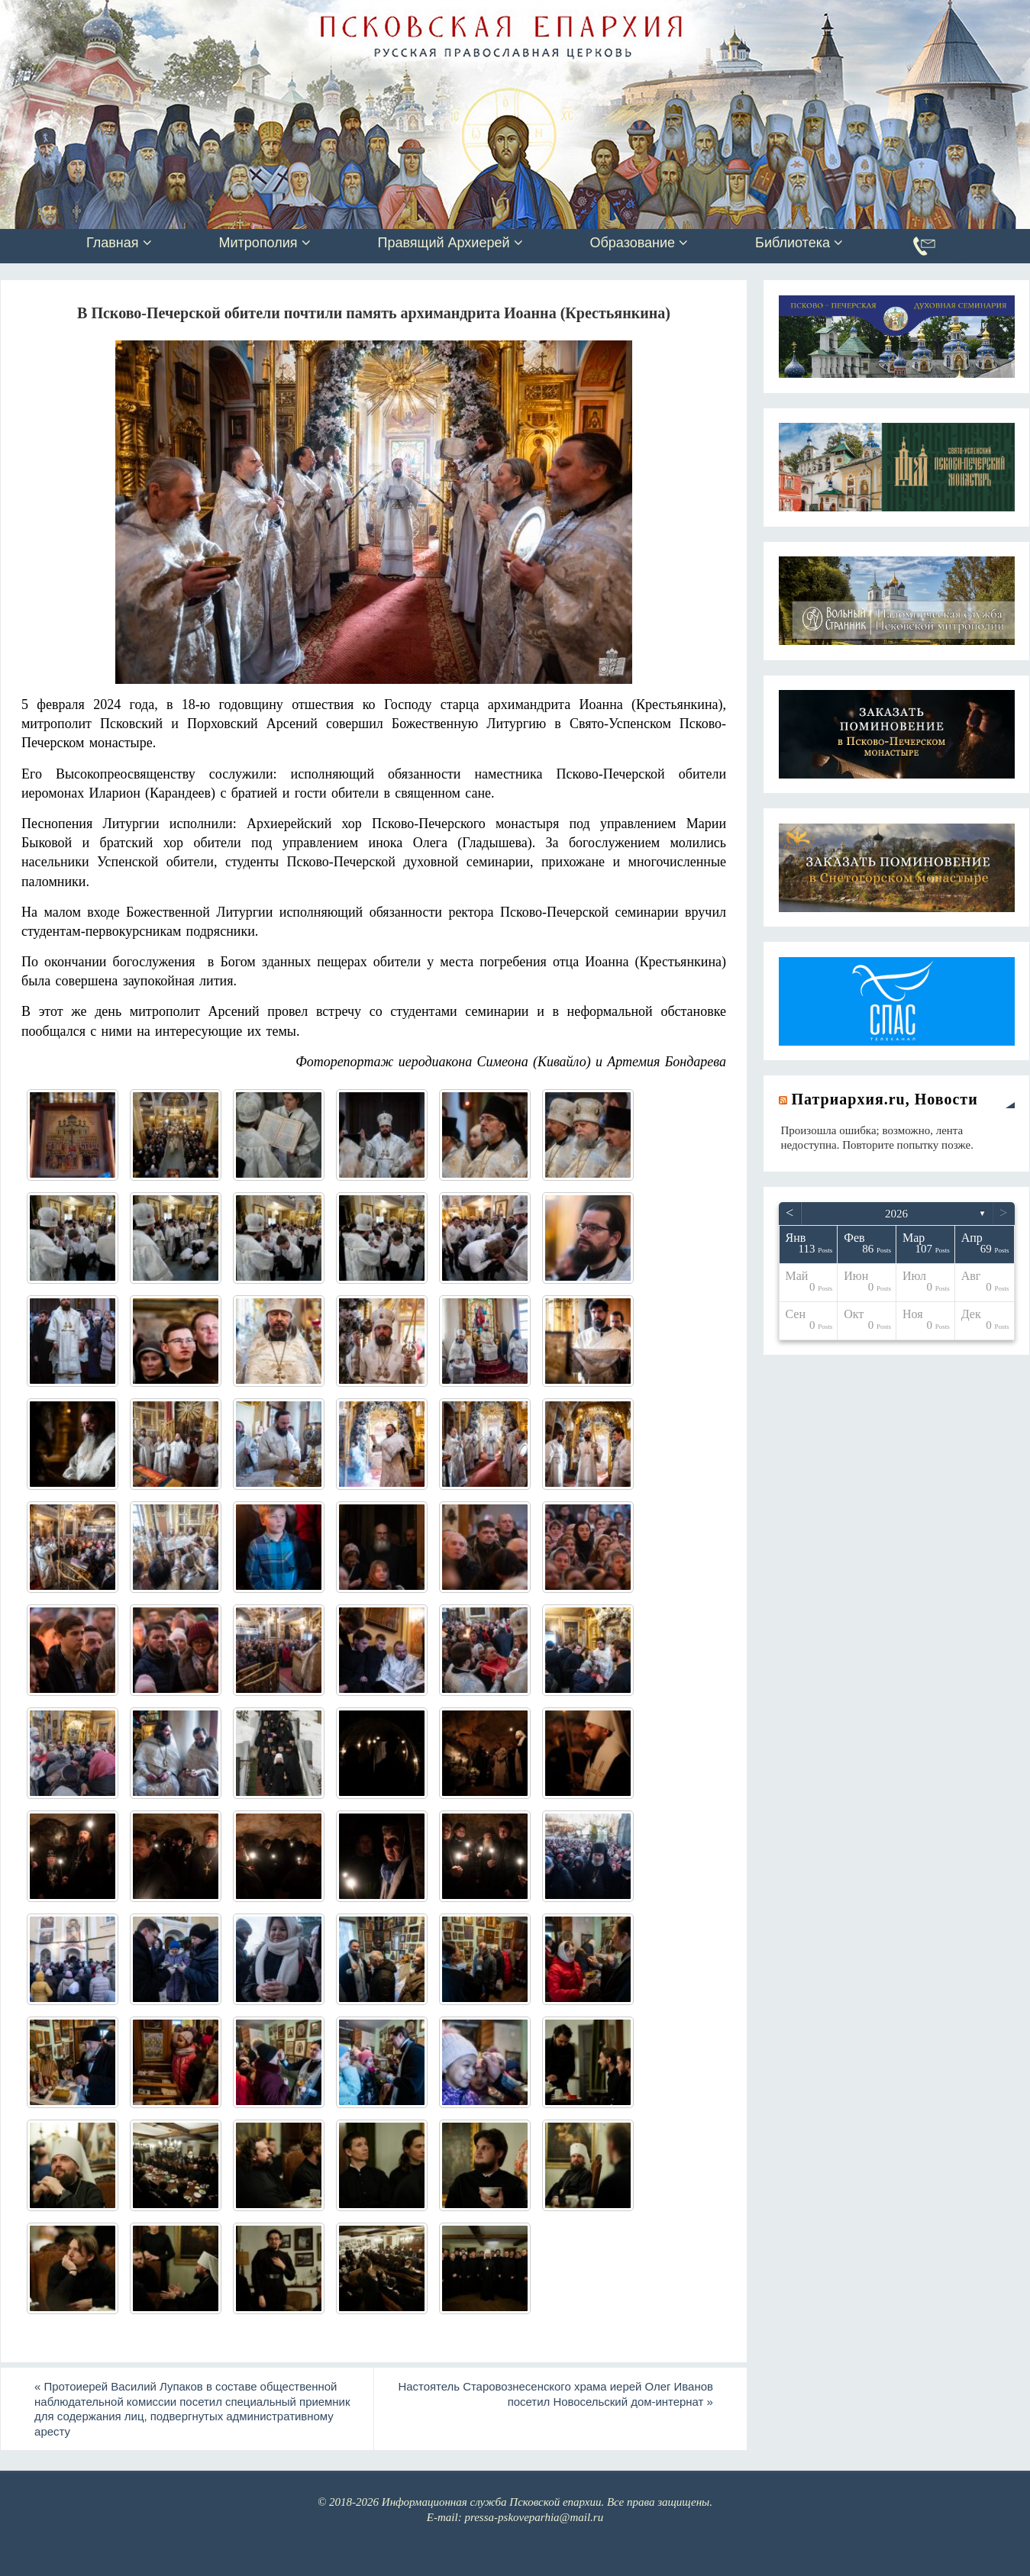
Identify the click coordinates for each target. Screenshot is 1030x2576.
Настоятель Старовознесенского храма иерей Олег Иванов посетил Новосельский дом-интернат (554, 2394)
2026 (896, 1213)
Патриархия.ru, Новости (885, 1099)
